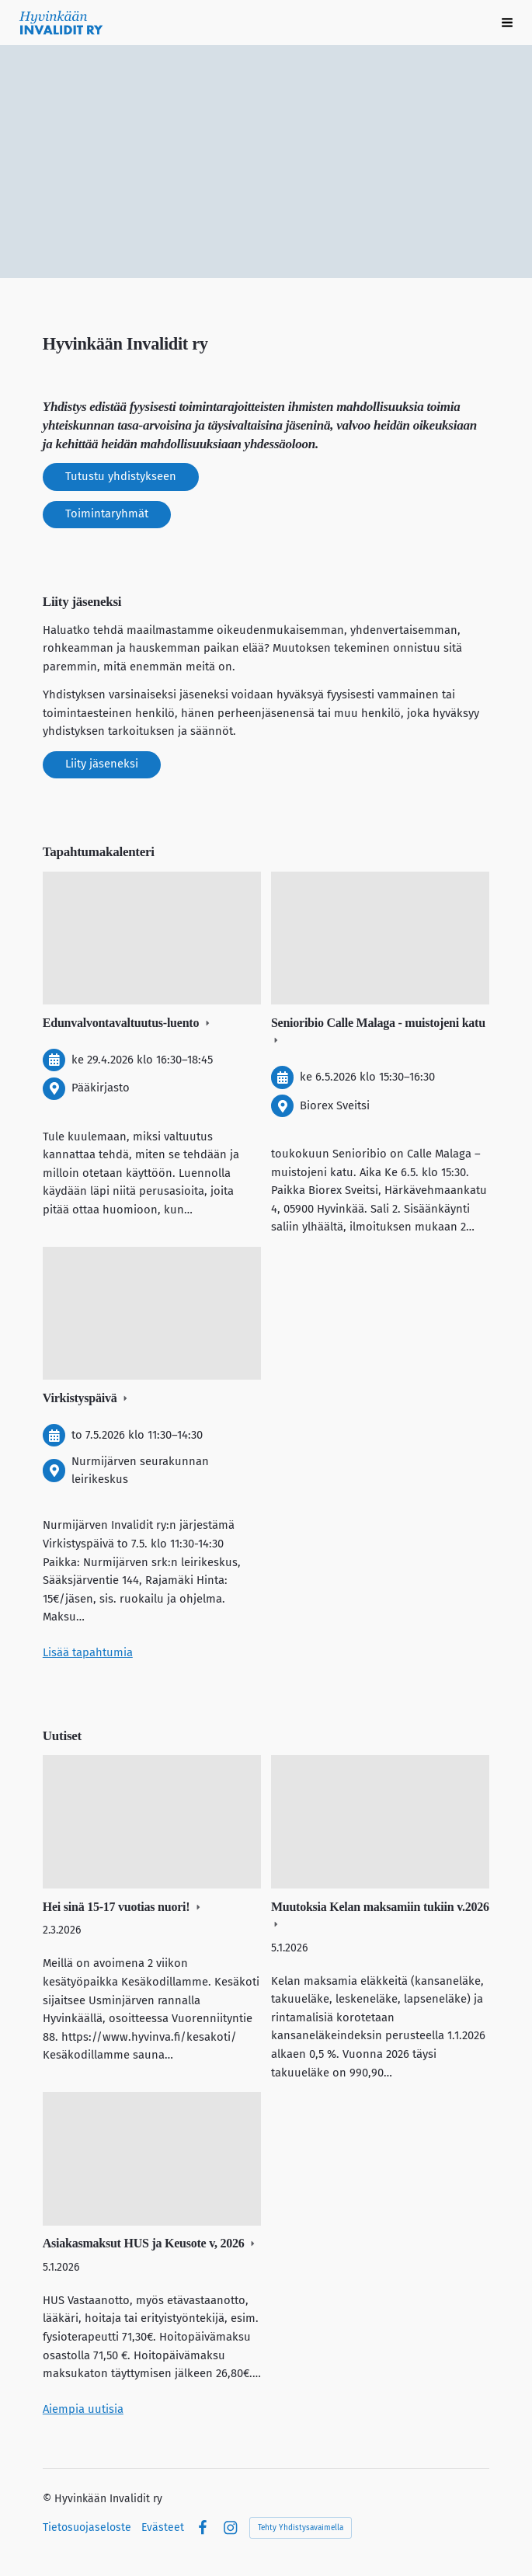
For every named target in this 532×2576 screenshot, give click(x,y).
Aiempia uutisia (83, 2409)
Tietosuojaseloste (87, 2527)
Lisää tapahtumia (88, 1652)
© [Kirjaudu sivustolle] (48, 2498)
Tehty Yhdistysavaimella (300, 2527)
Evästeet (162, 2527)
